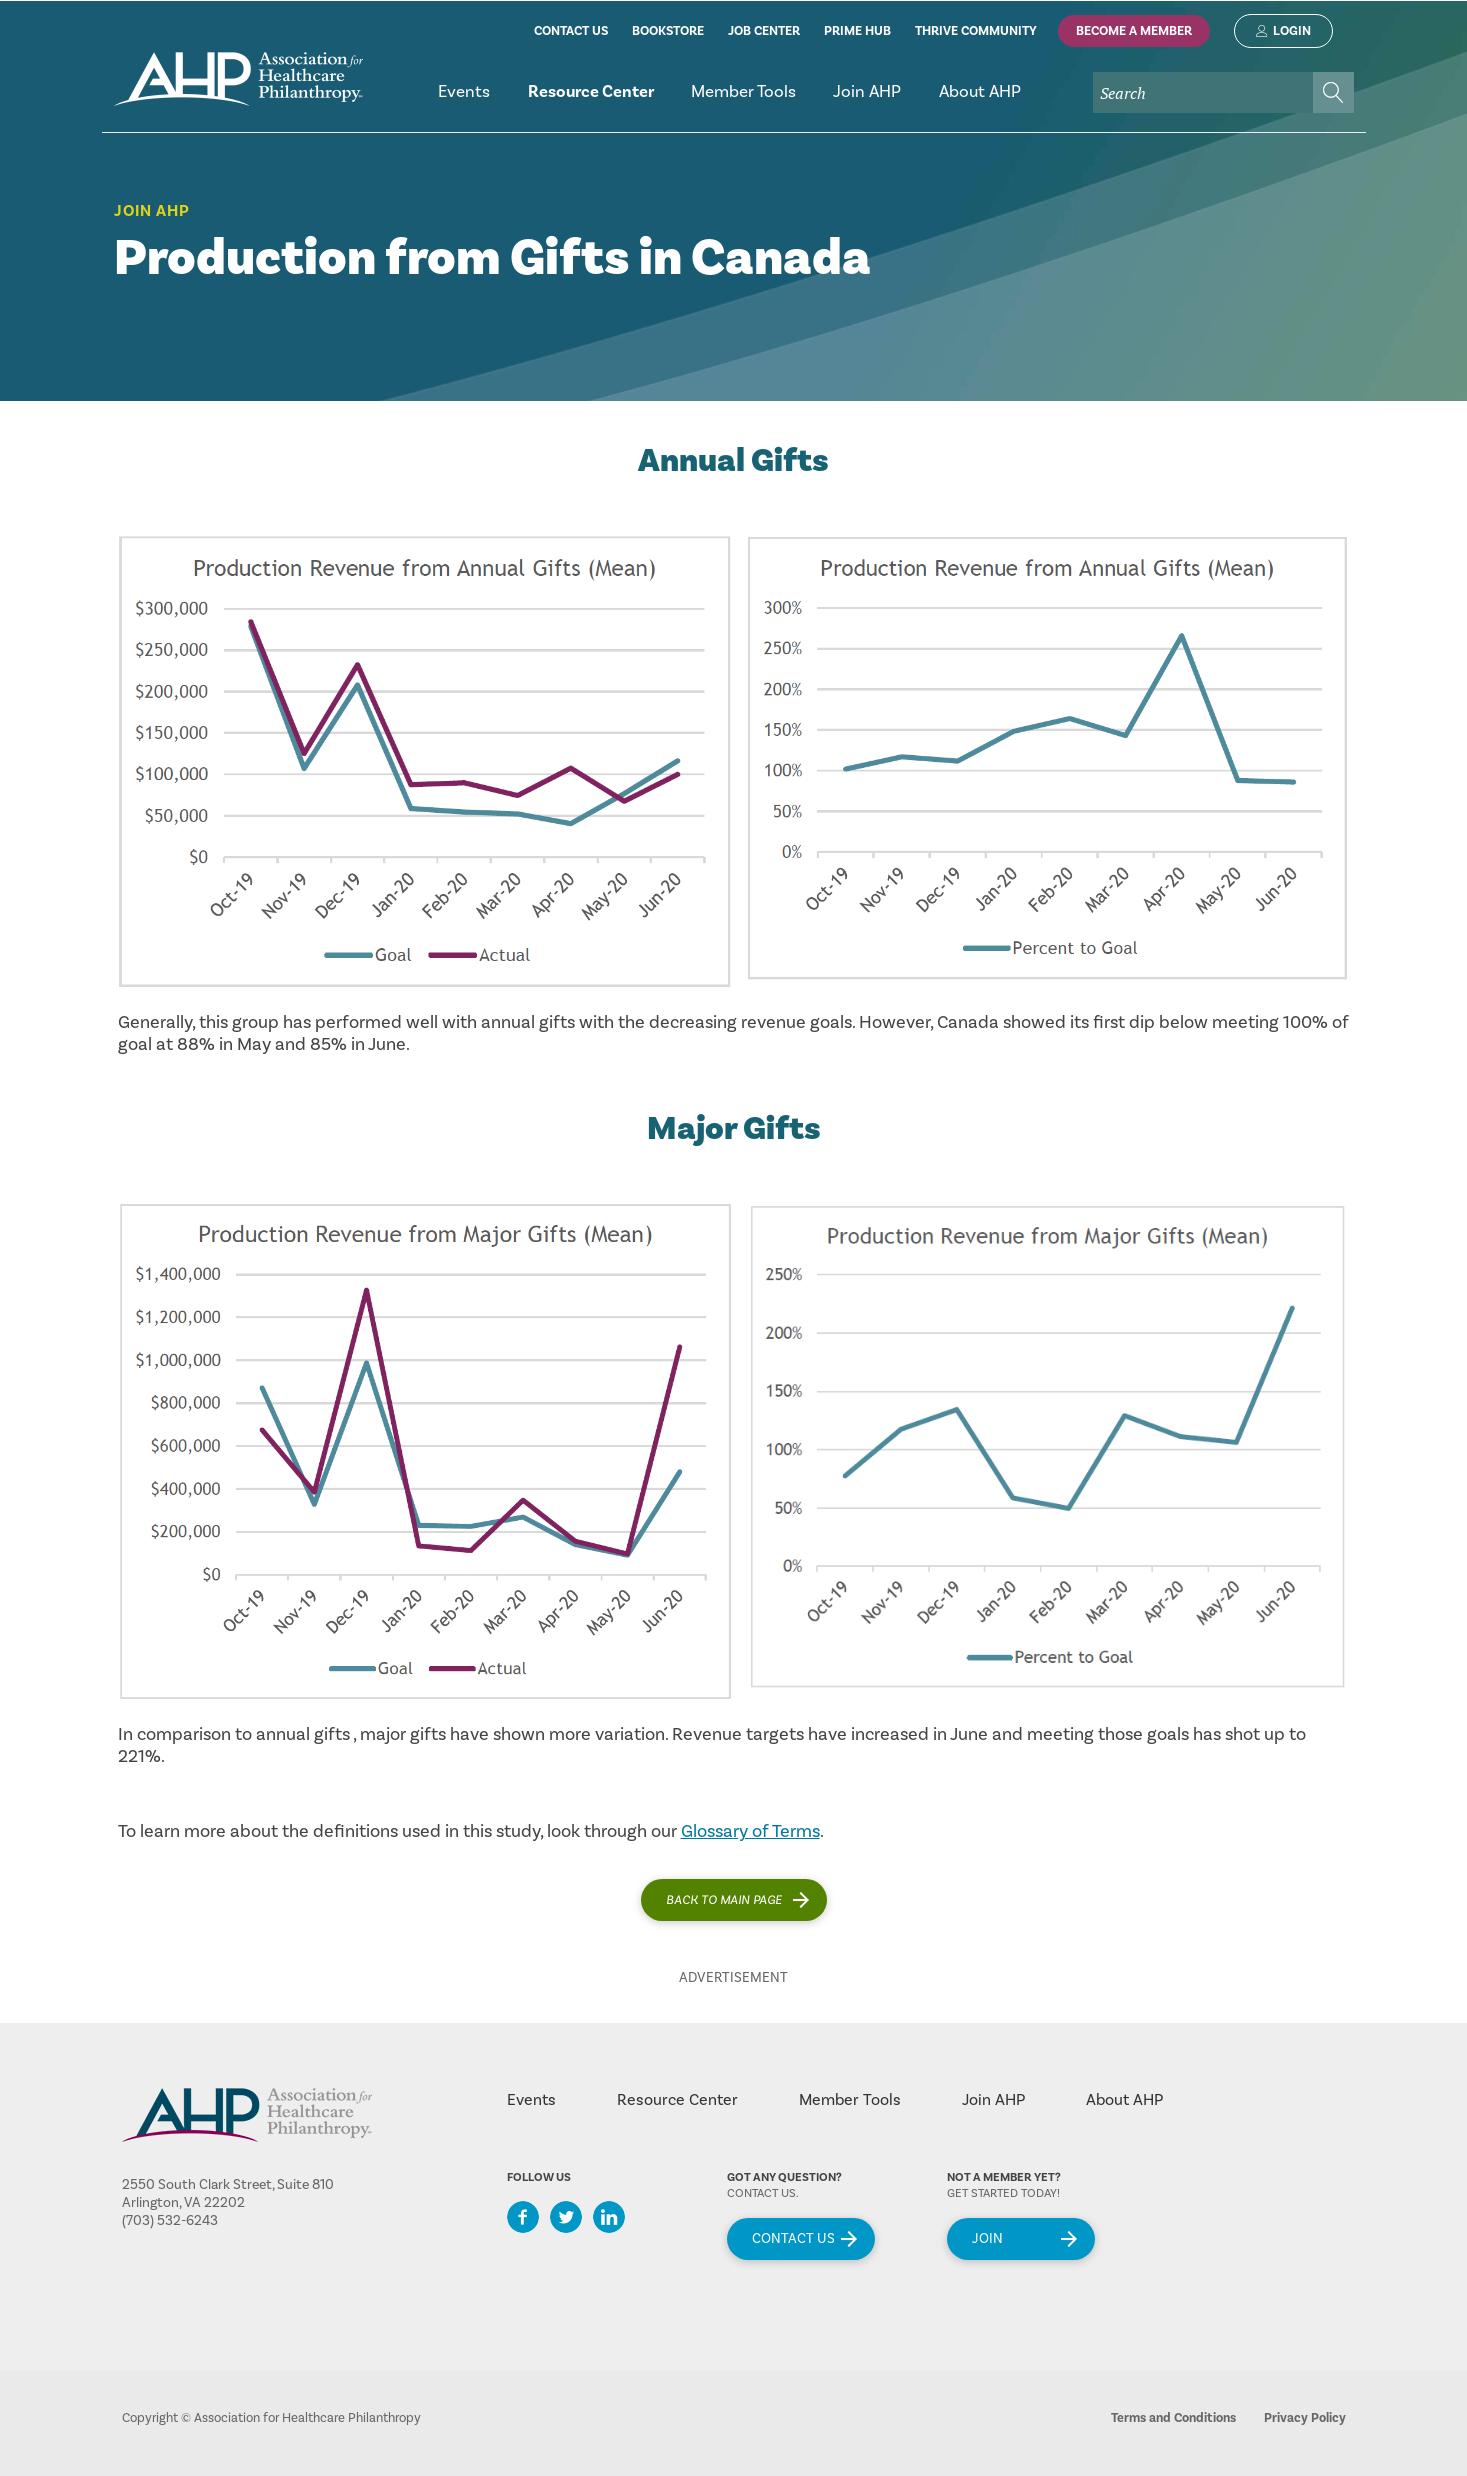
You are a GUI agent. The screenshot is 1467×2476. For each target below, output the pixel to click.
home (238, 79)
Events (531, 2100)
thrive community (976, 31)
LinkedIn (609, 2217)
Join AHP (152, 211)
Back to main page (724, 1900)
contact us (571, 31)
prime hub (857, 31)
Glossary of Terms (750, 1831)
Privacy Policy (1305, 2418)
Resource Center (677, 2100)
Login (1292, 31)
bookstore (668, 31)
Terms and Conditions (1173, 2418)
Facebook (523, 2217)
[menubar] (887, 100)
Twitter (566, 2217)
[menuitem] (464, 100)
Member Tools (850, 2100)
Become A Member (1134, 31)
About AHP (1124, 2100)
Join (987, 2239)
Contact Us (793, 2239)
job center (764, 31)
